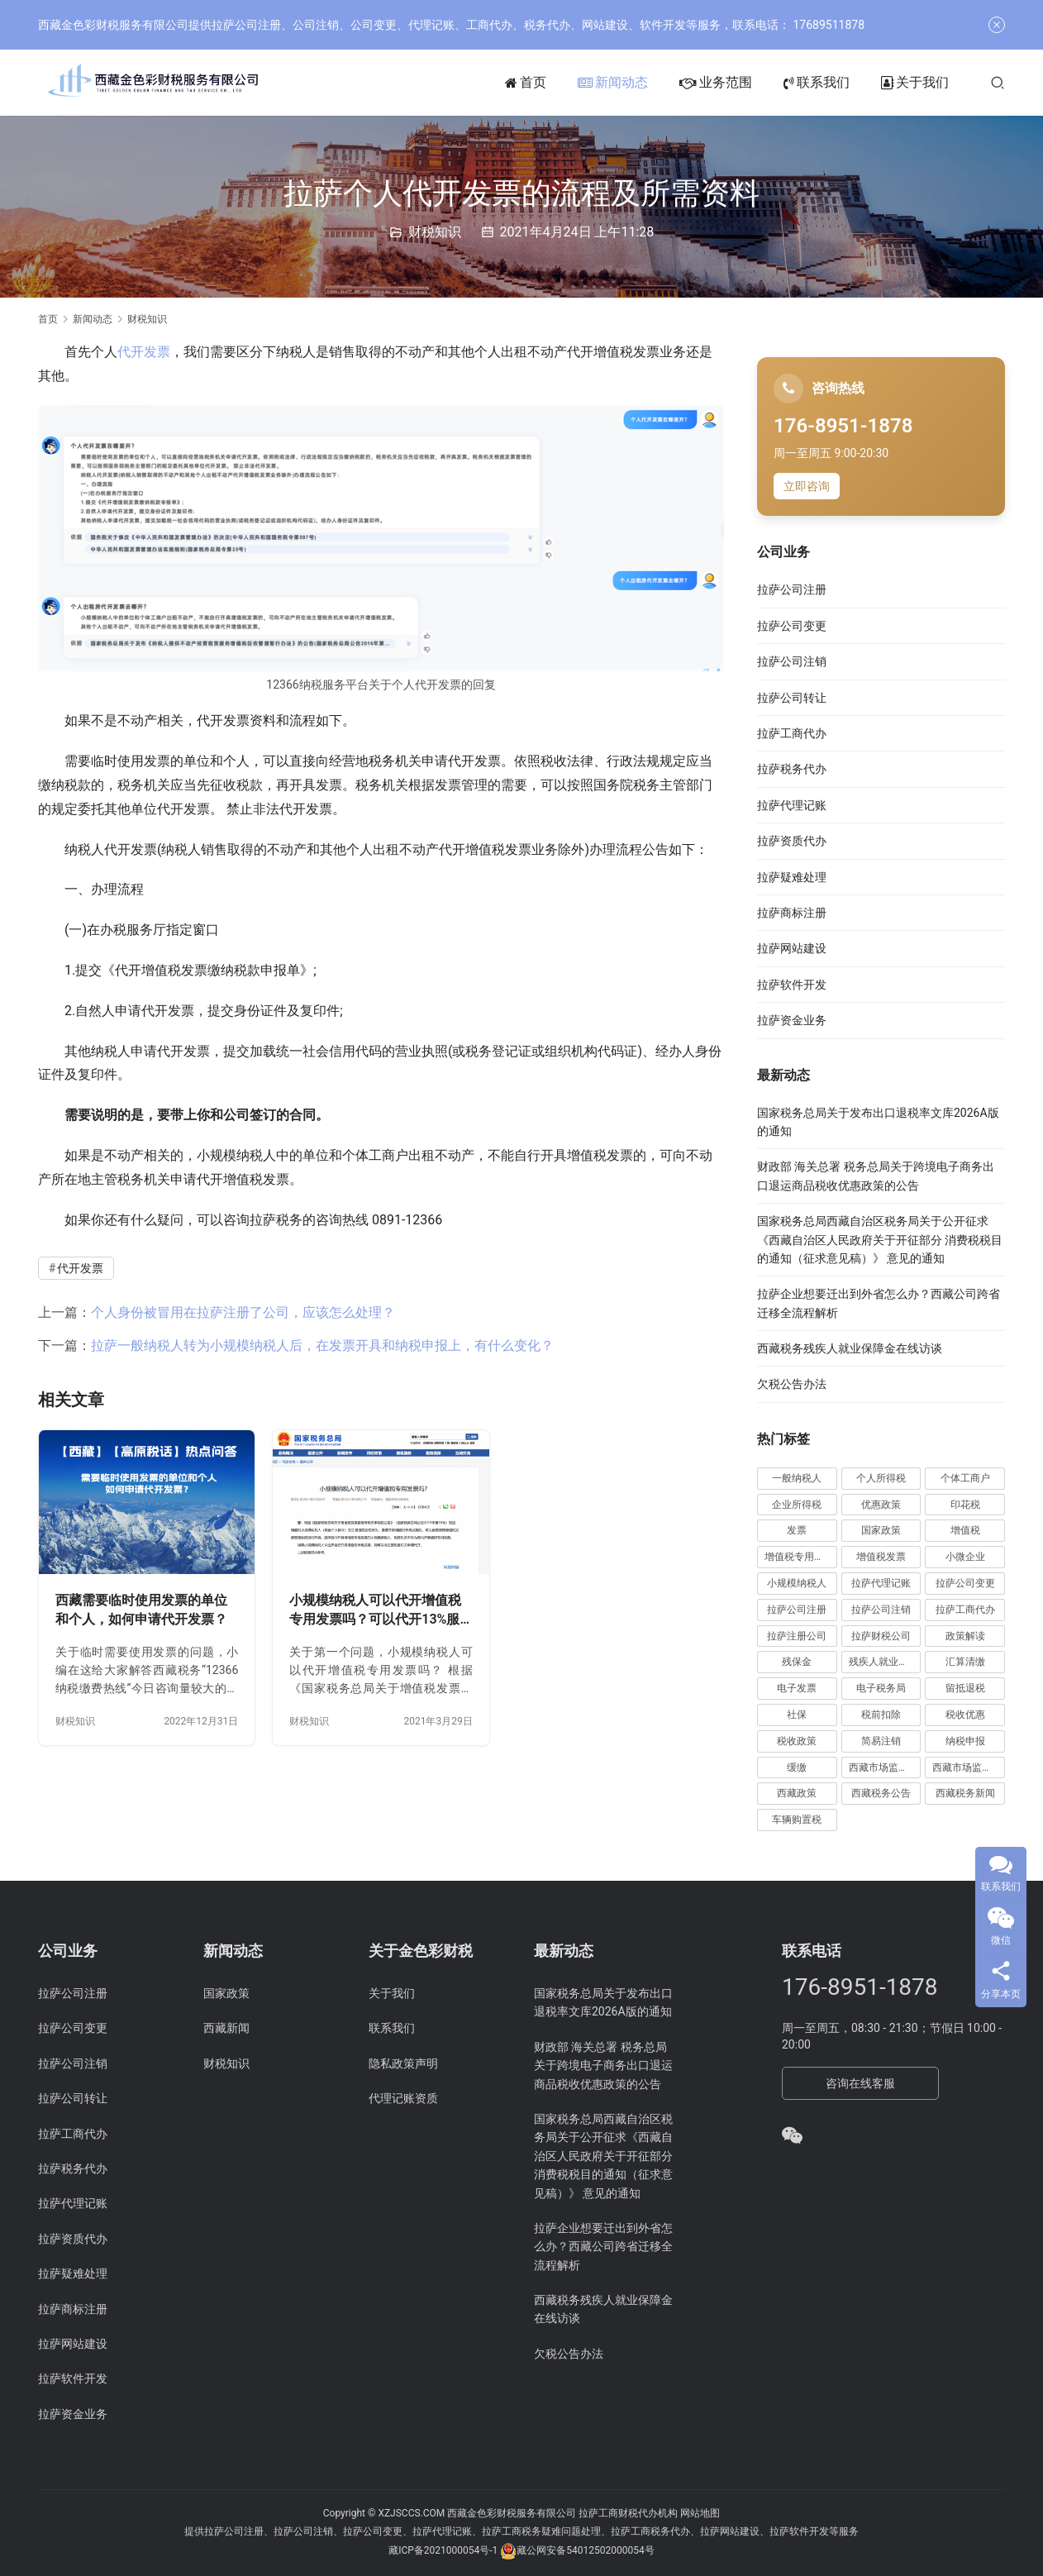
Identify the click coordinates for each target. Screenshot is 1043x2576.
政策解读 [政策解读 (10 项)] (965, 1636)
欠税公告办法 (791, 1384)
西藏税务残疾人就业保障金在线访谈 (849, 1348)
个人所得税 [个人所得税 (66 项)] (881, 1478)
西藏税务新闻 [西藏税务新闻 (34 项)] (965, 1793)
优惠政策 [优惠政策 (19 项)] (881, 1504)
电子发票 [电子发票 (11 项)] (797, 1688)
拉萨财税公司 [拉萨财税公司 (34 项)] (881, 1636)
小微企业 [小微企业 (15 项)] (965, 1556)
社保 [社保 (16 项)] (797, 1714)
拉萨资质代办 (791, 840)
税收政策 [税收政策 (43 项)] (797, 1741)
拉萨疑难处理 (791, 877)
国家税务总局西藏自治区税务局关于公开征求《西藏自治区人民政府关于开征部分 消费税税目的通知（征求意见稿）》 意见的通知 (880, 1239)
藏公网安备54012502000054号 (585, 2551)
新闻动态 (613, 82)
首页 (525, 82)
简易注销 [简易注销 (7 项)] (881, 1741)
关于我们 (915, 82)
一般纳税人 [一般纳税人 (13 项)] (797, 1478)
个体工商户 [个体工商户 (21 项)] (965, 1478)
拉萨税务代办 (791, 768)
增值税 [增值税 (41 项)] (965, 1530)
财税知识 (434, 232)
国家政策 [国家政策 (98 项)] (881, 1530)
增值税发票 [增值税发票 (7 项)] (881, 1556)
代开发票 (143, 352)
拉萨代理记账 (791, 805)
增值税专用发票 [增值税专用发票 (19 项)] (799, 1556)
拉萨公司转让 (791, 697)
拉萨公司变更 (791, 625)
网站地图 (700, 2513)
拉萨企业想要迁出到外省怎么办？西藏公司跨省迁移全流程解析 (603, 2246)
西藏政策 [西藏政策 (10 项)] (797, 1793)
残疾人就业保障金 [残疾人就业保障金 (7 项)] (885, 1661)
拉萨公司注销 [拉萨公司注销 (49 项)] (881, 1609)
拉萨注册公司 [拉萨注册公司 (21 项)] (796, 1636)
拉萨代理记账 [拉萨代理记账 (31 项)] (881, 1583)
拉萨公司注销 (791, 661)
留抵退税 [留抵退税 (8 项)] (965, 1688)
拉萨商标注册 (791, 912)
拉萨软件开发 (791, 984)
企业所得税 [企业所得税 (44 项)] (797, 1504)
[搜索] (997, 82)
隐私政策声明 (403, 2063)
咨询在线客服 (860, 2083)
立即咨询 (806, 486)
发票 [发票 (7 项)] (797, 1530)
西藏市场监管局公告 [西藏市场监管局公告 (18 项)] (968, 1767)
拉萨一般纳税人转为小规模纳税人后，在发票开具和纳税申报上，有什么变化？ (322, 1345)
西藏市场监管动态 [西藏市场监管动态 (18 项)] (885, 1767)
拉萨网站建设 (791, 948)
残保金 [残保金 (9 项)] (797, 1661)
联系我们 (816, 82)
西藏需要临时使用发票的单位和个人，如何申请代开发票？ (141, 1610)
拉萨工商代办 (791, 733)
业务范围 (715, 82)
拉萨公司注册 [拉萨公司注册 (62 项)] (796, 1609)
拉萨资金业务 (791, 1020)
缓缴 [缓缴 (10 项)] (797, 1767)
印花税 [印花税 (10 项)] (965, 1504)
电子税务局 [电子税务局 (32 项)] (881, 1688)
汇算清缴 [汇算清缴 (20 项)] (965, 1661)
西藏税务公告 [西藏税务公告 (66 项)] (881, 1793)
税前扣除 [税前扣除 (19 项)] (881, 1714)
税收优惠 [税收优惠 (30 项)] (965, 1714)
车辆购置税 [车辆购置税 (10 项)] (797, 1819)
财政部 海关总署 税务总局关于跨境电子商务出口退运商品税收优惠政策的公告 (603, 2065)
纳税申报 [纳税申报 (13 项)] (965, 1741)
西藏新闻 (226, 2028)
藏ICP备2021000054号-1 (444, 2551)
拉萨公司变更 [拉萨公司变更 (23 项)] (965, 1583)
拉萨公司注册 (791, 589)
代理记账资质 (403, 2098)
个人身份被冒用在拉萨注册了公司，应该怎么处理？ (243, 1312)
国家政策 (226, 1993)
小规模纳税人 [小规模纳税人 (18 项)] (796, 1583)
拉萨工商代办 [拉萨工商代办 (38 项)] (965, 1609)
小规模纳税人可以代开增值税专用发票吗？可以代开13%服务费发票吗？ (375, 1610)
